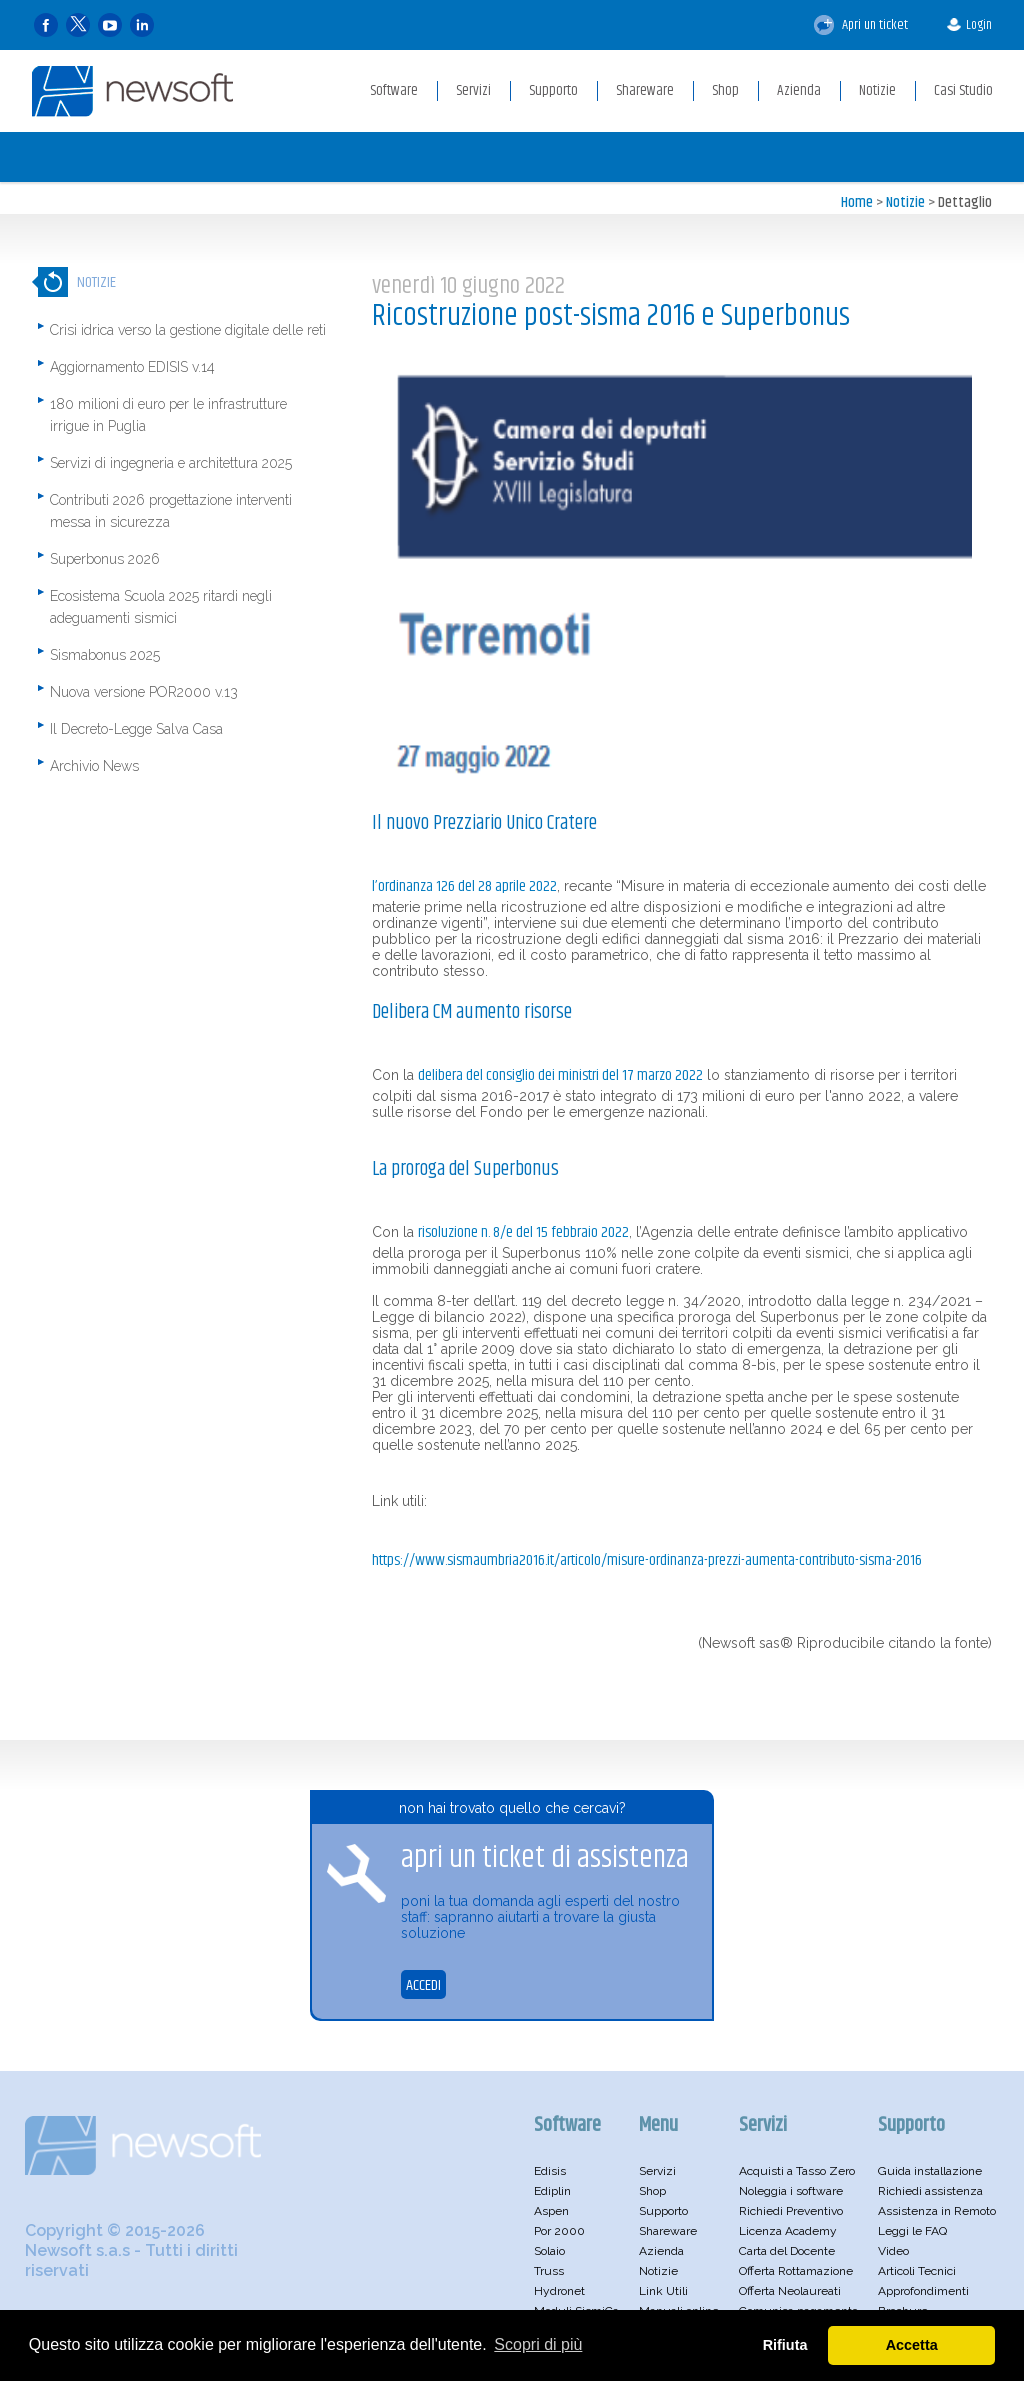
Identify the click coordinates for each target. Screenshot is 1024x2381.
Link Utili (663, 2291)
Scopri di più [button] (538, 2344)
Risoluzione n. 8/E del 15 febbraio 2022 (523, 1232)
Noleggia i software (791, 2191)
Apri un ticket (861, 25)
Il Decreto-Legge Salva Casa (136, 729)
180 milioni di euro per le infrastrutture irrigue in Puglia (168, 415)
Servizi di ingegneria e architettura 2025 (171, 463)
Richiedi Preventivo (791, 2211)
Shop (652, 2191)
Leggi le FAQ (912, 2231)
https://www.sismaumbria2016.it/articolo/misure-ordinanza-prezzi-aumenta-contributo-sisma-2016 (647, 1560)
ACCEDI (423, 1985)
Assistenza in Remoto (937, 2211)
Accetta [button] (912, 2345)
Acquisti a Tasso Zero (797, 2171)
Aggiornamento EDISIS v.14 (132, 367)
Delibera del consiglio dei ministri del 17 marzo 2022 (560, 1075)
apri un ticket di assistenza (545, 1858)
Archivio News (94, 766)
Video (893, 2251)
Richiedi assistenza (930, 2191)
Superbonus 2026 (105, 559)
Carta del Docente (787, 2251)
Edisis (550, 2171)
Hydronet (559, 2291)
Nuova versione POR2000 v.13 (144, 692)
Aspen (551, 2211)
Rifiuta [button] (785, 2345)
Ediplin (552, 2191)
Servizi (657, 2171)
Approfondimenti (923, 2291)
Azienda (661, 2251)
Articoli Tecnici (917, 2271)
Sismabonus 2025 (105, 655)
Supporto (663, 2211)
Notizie (905, 202)
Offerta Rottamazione (796, 2271)
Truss (549, 2271)
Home (857, 202)
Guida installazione (930, 2171)
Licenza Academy (788, 2231)
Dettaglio (965, 202)
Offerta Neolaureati (790, 2291)
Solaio (549, 2251)
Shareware (668, 2231)
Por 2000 (559, 2231)
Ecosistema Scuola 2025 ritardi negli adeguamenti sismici (161, 607)
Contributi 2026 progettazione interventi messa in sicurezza (171, 511)
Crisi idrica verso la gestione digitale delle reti (188, 330)
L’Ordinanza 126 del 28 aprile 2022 (464, 886)
